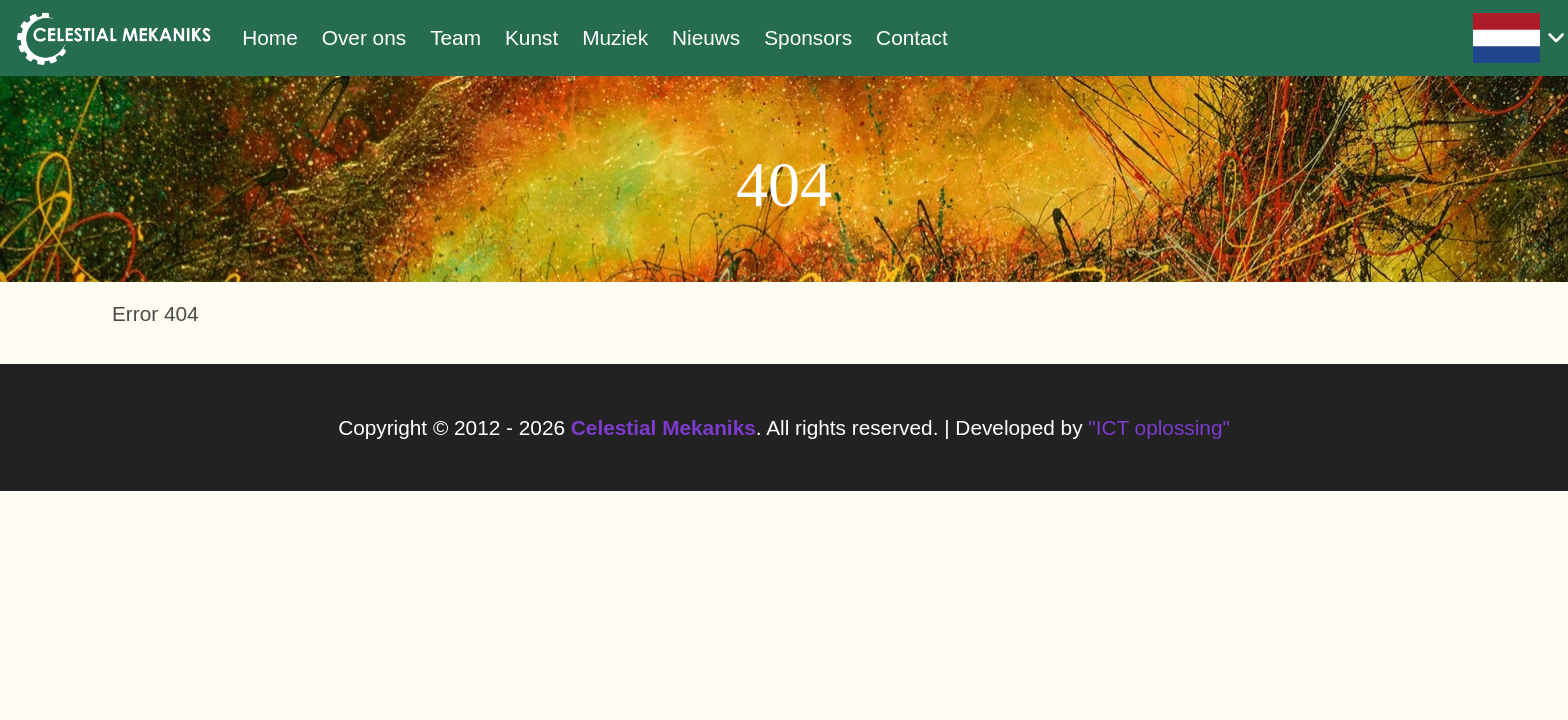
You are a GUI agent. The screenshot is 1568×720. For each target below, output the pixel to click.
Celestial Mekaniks (663, 427)
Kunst (531, 37)
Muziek (615, 37)
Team (455, 37)
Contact (912, 37)
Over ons (364, 37)
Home (269, 37)
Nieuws (706, 37)
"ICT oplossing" (1159, 427)
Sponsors (808, 37)
